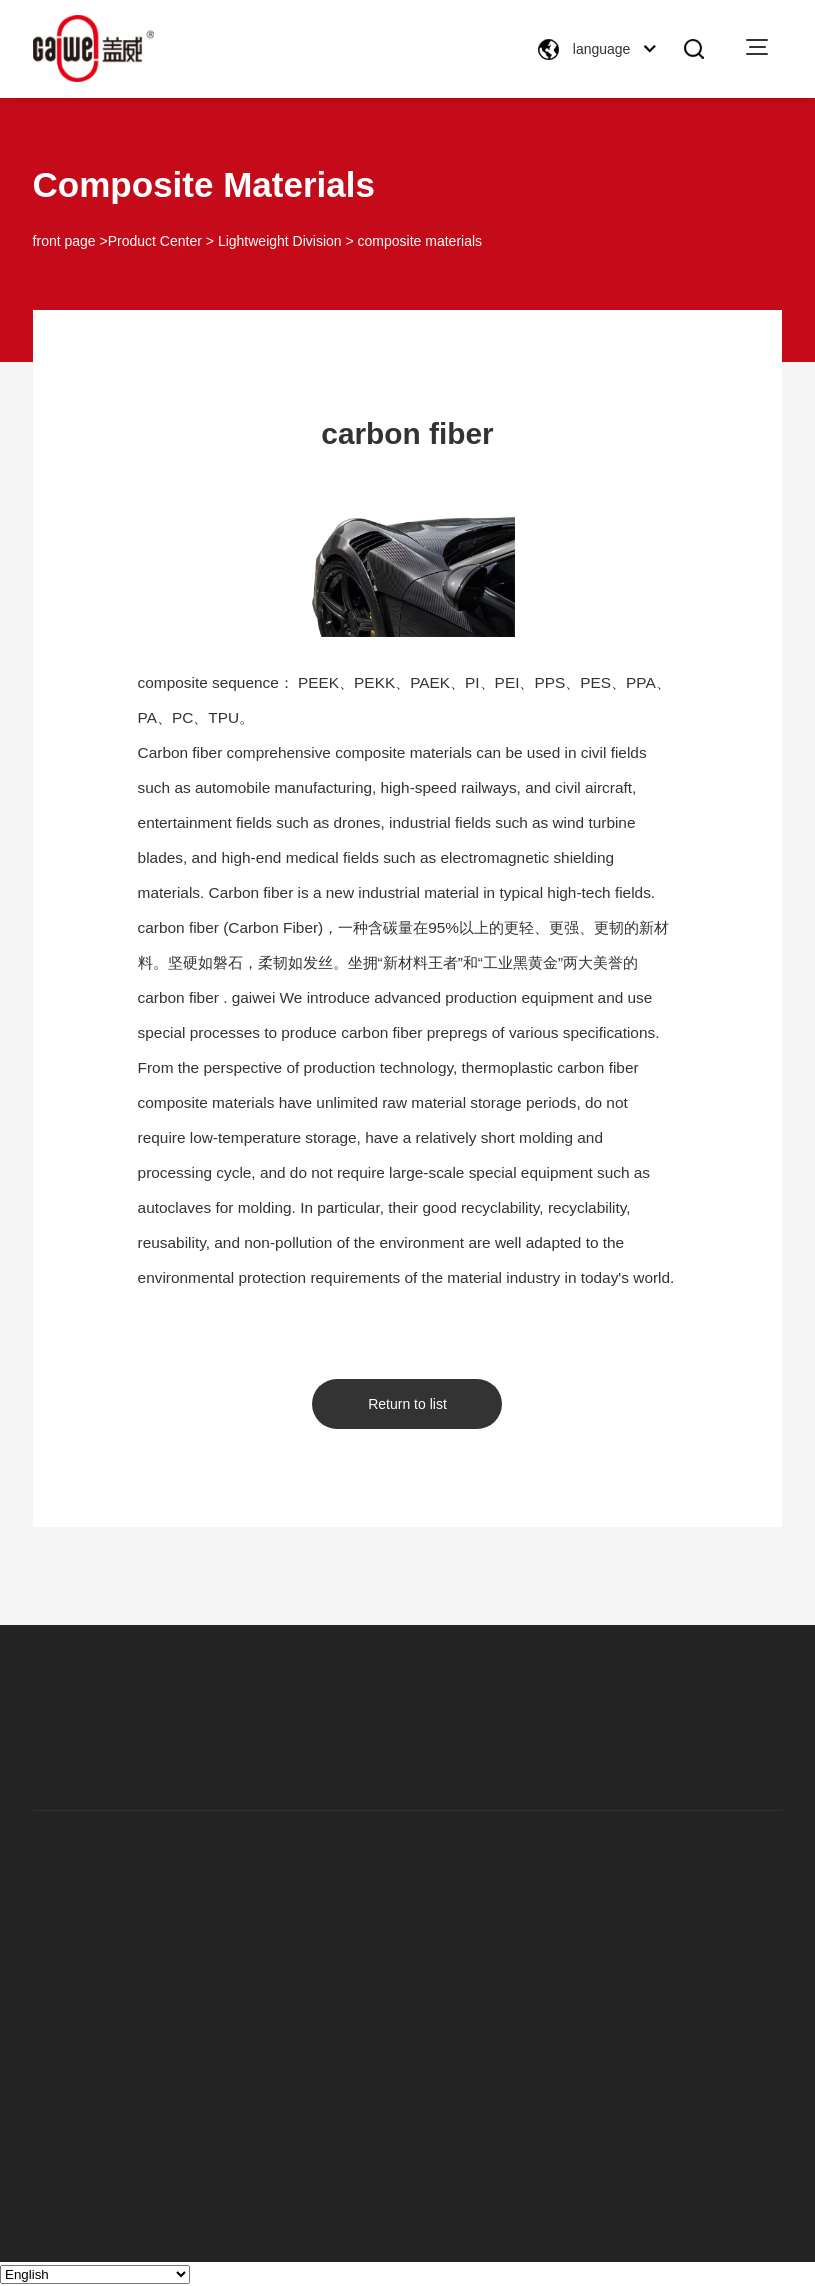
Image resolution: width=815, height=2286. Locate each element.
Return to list (407, 1404)
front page (64, 241)
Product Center (155, 241)
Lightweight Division (280, 241)
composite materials (420, 241)
